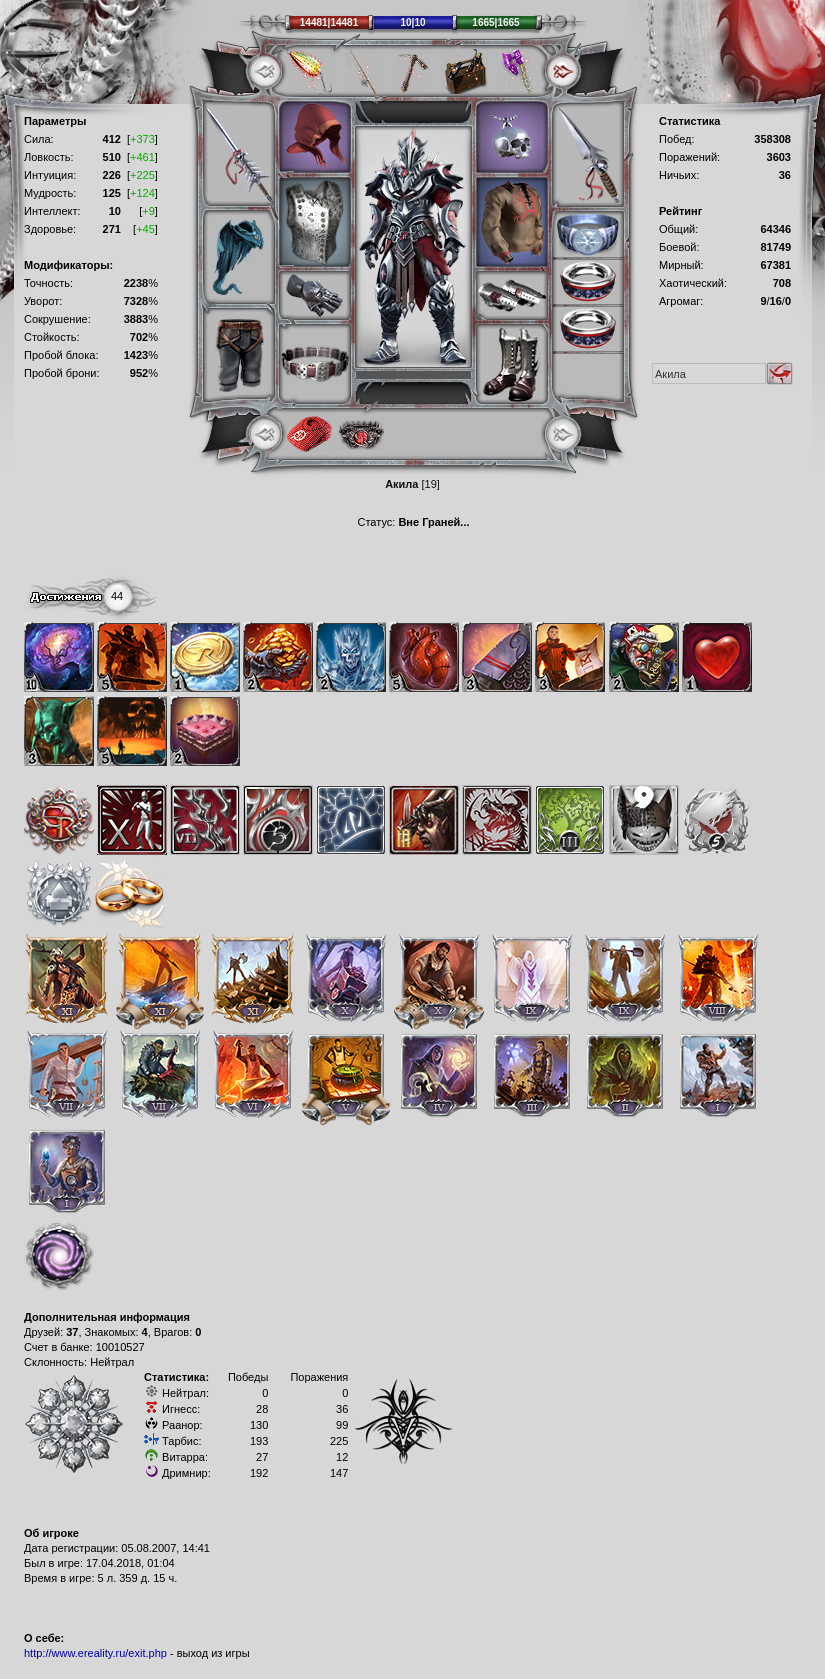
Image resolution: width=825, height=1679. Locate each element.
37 (72, 1332)
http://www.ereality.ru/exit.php (95, 1653)
